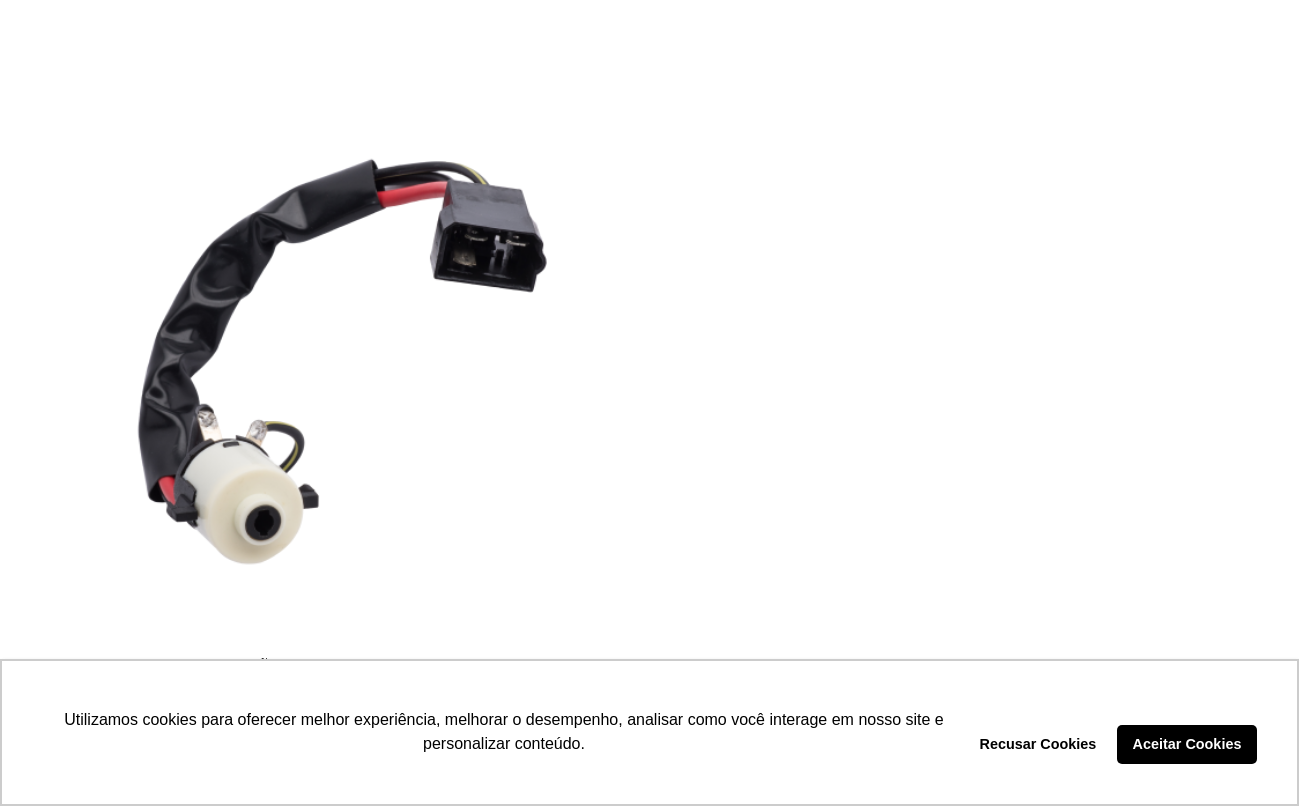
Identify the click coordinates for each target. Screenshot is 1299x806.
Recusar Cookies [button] (1038, 744)
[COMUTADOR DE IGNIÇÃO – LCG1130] (334, 361)
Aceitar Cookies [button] (1187, 744)
